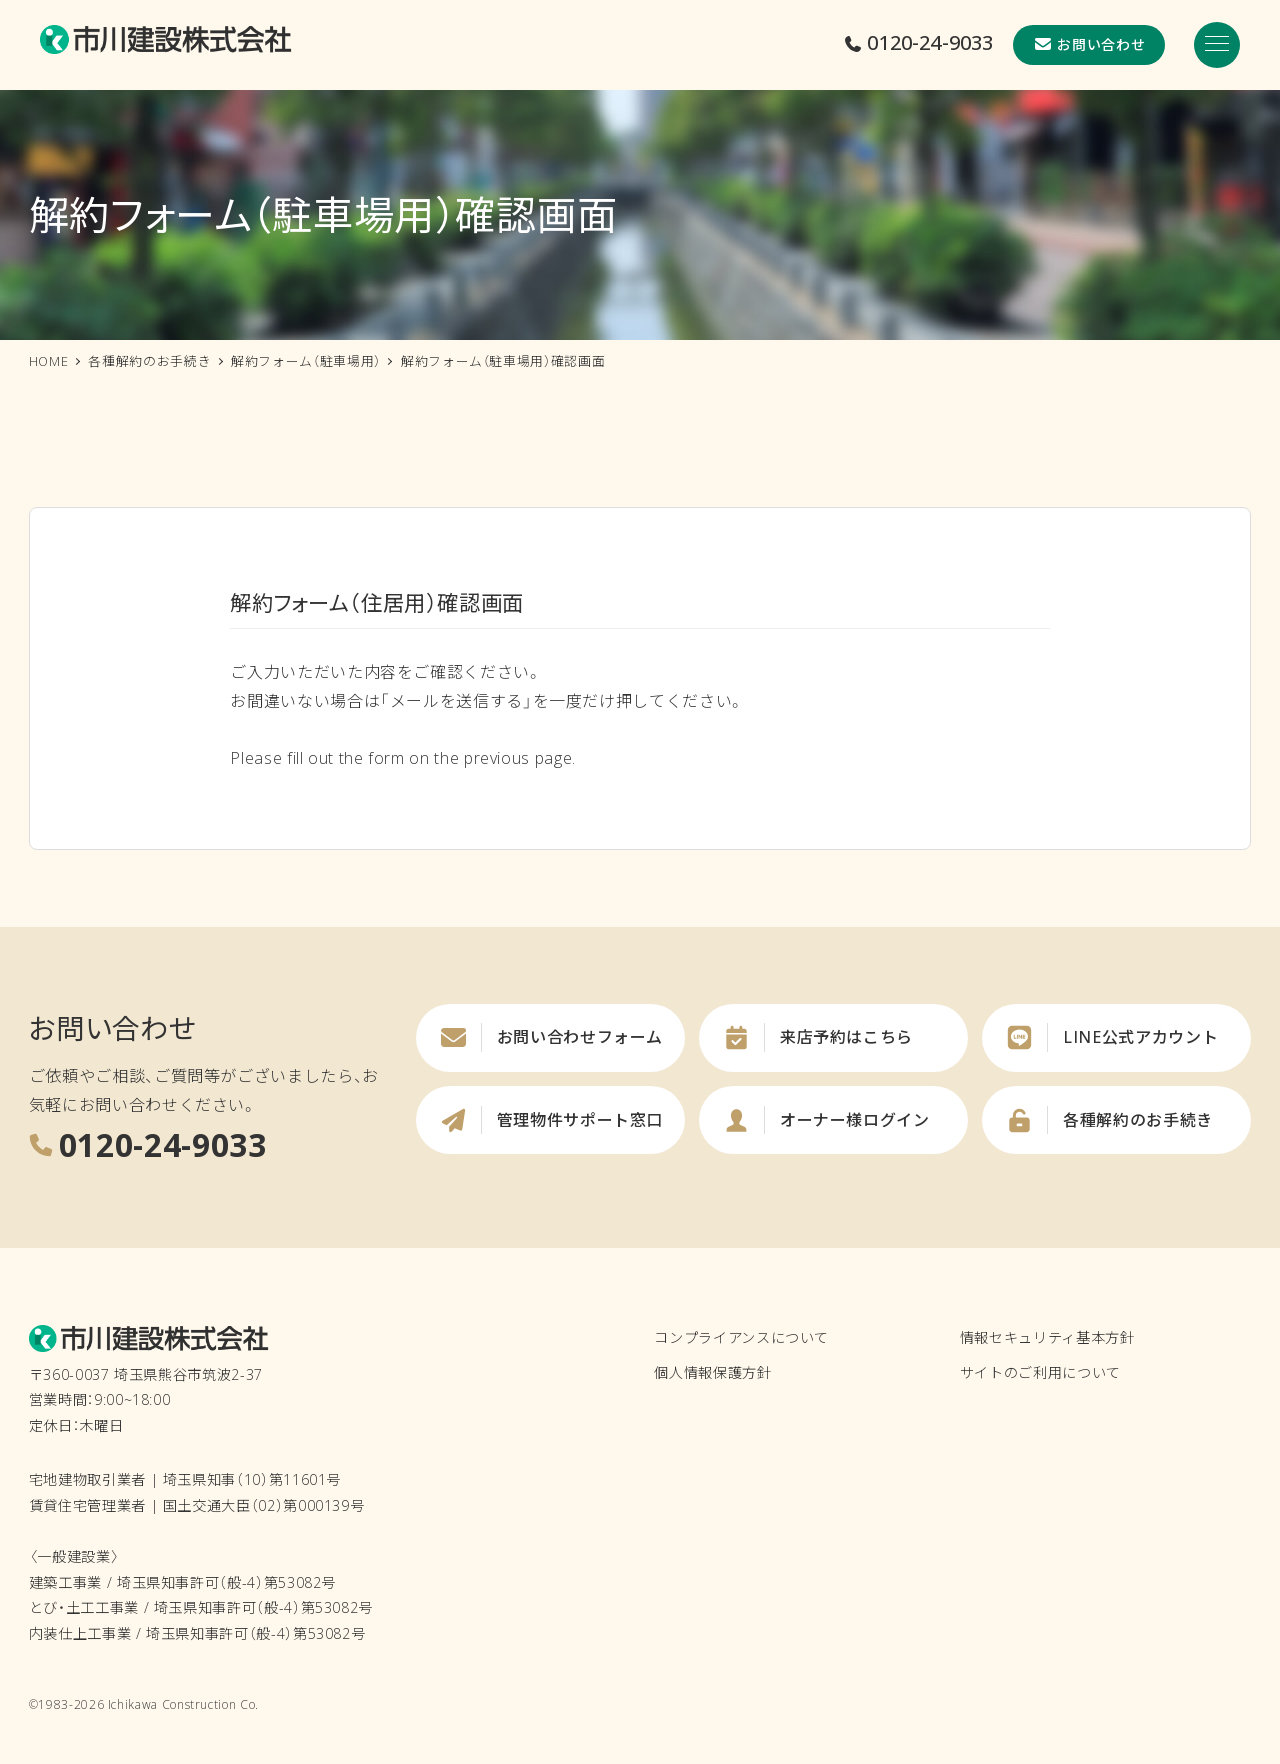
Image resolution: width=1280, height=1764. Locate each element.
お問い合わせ (1089, 44)
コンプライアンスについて (741, 1337)
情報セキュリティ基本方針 (1047, 1337)
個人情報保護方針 (712, 1372)
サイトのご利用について (1040, 1372)
